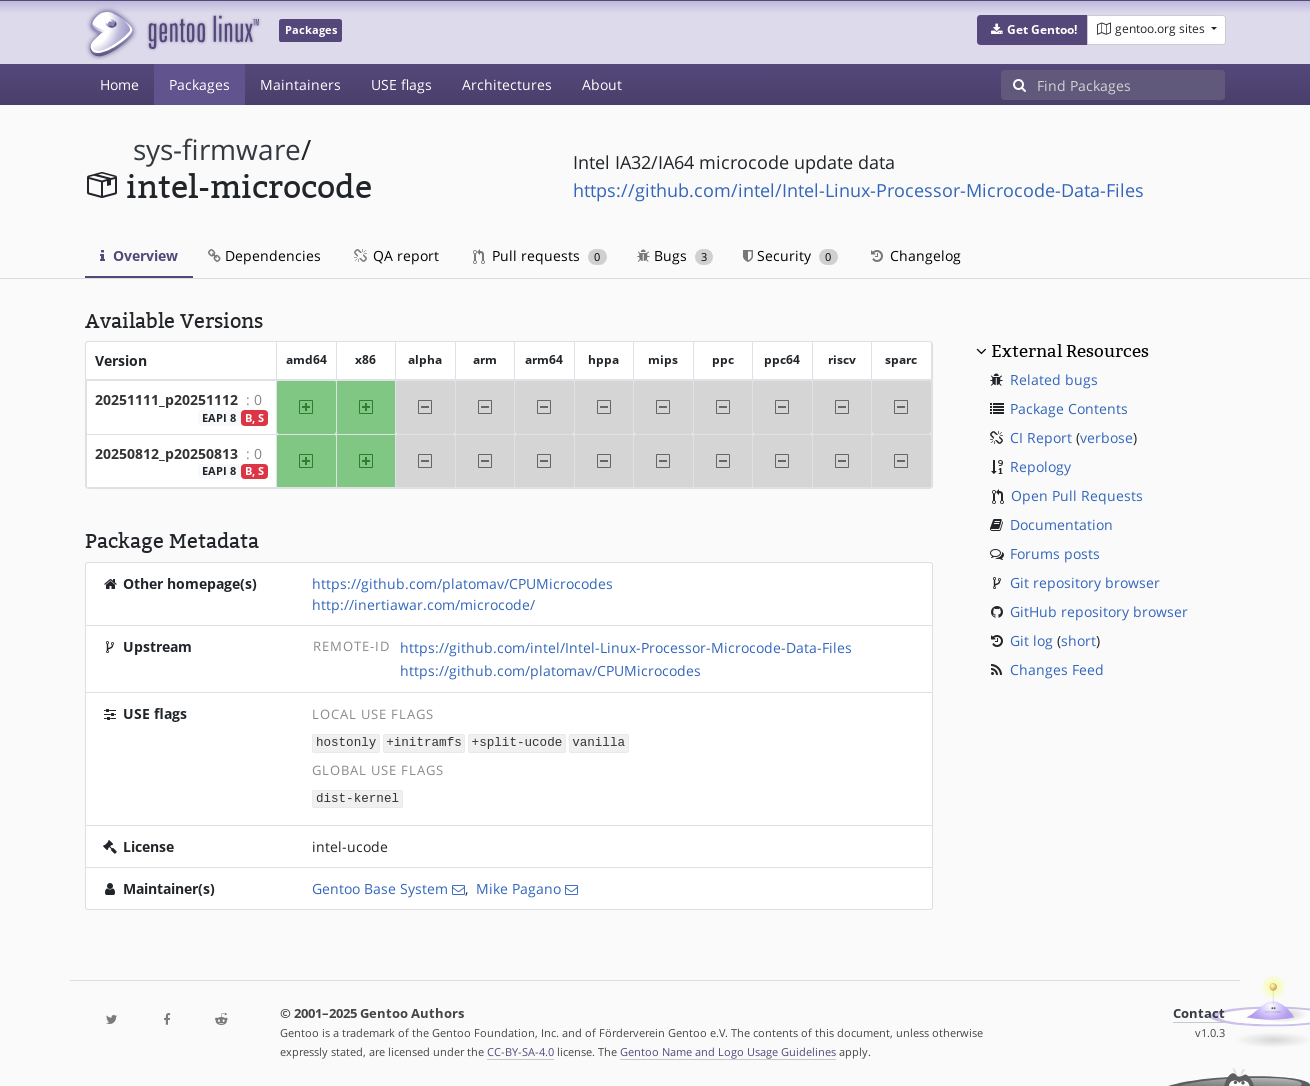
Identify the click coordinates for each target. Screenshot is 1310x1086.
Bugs (675, 255)
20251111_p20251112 (166, 399)
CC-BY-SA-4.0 (520, 1049)
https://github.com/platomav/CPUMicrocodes (462, 583)
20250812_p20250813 (166, 453)
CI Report (1041, 437)
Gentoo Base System (380, 886)
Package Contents (1069, 408)
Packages (199, 84)
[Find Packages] (1131, 85)
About (602, 84)
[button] (1032, 30)
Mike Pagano (518, 886)
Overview (139, 255)
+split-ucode (517, 741)
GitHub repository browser (1099, 611)
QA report (395, 255)
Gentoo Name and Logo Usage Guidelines (728, 1049)
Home (119, 84)
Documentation (1061, 524)
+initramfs (424, 741)
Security (790, 255)
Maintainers (300, 84)
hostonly (346, 741)
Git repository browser (1085, 582)
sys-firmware (217, 149)
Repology (1040, 466)
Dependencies (264, 255)
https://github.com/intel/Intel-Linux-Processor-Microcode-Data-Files (858, 190)
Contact (1199, 1011)
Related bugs (1054, 379)
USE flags (401, 84)
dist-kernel (357, 796)
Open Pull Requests (1077, 495)
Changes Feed (1057, 669)
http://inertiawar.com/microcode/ (423, 604)
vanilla (598, 741)
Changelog (914, 255)
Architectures (507, 84)
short (1078, 640)
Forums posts (1055, 553)
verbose (1106, 437)
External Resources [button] (1070, 351)
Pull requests (540, 255)
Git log (1031, 640)
